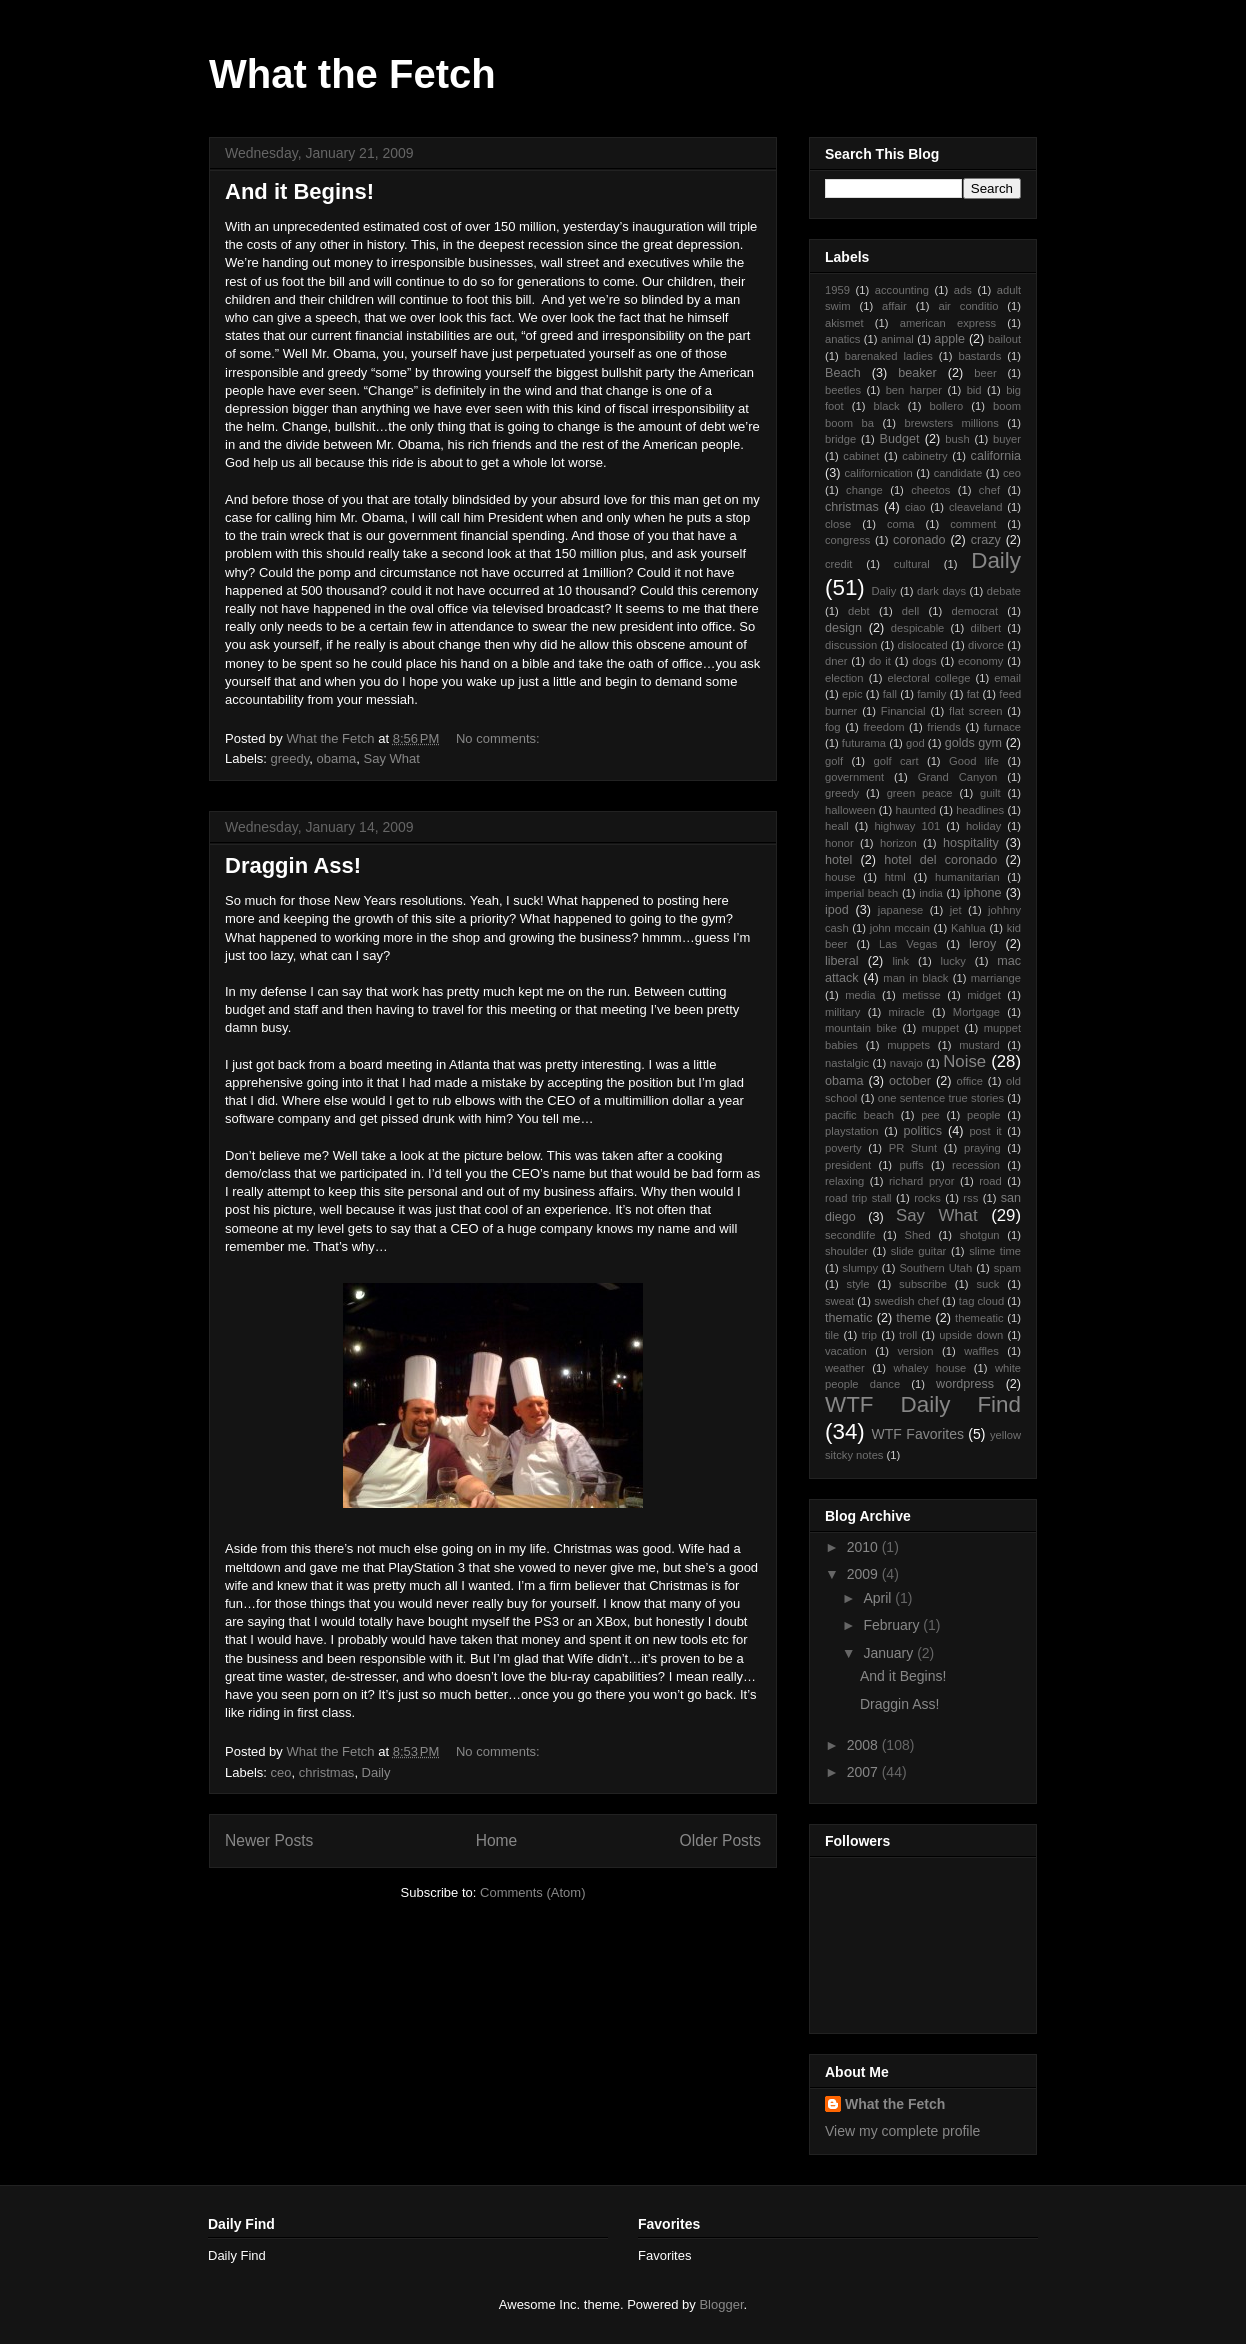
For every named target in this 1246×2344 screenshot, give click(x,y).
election (844, 678)
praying (982, 1148)
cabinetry (924, 456)
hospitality (971, 843)
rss (970, 1198)
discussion (851, 645)
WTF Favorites (918, 1434)
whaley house (929, 1368)
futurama (864, 743)
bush (957, 439)
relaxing (844, 1181)
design (843, 628)
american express (948, 323)
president (848, 1165)
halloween (850, 810)
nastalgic (847, 1063)
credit (838, 564)
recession (976, 1165)
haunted (916, 810)
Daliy (883, 591)
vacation (846, 1351)
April (879, 1598)
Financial (903, 711)
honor (839, 843)
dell (910, 611)
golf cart (895, 761)
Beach (843, 373)
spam (1007, 1268)
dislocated (922, 645)
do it (880, 661)
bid (974, 390)
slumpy (860, 1268)
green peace (920, 793)
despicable (918, 628)
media (860, 995)
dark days (941, 591)
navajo (906, 1063)
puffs (912, 1165)
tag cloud (981, 1301)
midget (984, 995)
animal (897, 339)
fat (973, 694)
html (895, 877)
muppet (940, 1028)
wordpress (965, 1384)
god (915, 743)
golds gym (973, 743)
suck (987, 1284)
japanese (900, 910)
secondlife (850, 1235)
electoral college (929, 678)
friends (944, 727)
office (970, 1081)
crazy (986, 540)
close (838, 524)
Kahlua (968, 928)
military (842, 1012)
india (931, 893)
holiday (983, 826)
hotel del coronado (940, 860)
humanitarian (967, 877)
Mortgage (976, 1012)
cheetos (930, 490)
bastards (979, 356)
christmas (327, 1772)
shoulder (846, 1251)
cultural (912, 564)
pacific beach (859, 1115)
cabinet (861, 456)
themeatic (979, 1318)
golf (834, 761)
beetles (843, 390)
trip (869, 1335)
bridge (840, 439)
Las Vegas (908, 944)
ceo (281, 1772)
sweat (839, 1301)
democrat (974, 611)
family (931, 694)
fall (890, 694)
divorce (986, 645)
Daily (376, 1772)
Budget (900, 439)
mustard (979, 1045)
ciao (915, 507)
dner (836, 661)
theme (913, 1318)
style (858, 1284)
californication (878, 473)
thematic (849, 1318)
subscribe (923, 1284)
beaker (917, 373)
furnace (1002, 727)
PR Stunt (913, 1148)
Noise (964, 1061)
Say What (392, 758)
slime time (995, 1251)
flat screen (975, 711)
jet (956, 910)
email (1007, 678)
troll (908, 1335)
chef (989, 490)
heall (837, 826)
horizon (898, 843)
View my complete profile (902, 2131)
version (915, 1351)
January (890, 1653)
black (887, 406)
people (984, 1115)
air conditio (968, 306)
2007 (864, 1772)
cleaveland (976, 507)
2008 (864, 1745)
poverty (843, 1148)
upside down (971, 1335)
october (910, 1081)
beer (985, 373)
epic (852, 694)
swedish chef (906, 1301)
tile (832, 1335)
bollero (947, 406)
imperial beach (861, 893)
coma (900, 524)
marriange (996, 978)
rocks (927, 1198)
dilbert (986, 628)
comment (973, 524)
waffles (981, 1351)
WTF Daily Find (923, 1404)
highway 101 (907, 826)
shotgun (980, 1235)
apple (949, 339)
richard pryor (921, 1181)
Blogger (721, 2304)
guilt (990, 793)
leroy (982, 944)
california (996, 456)
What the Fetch (352, 74)
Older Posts (720, 1840)
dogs (924, 661)
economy (980, 661)
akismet (844, 323)
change (864, 490)
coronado (919, 540)
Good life (974, 761)
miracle (907, 1012)
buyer (1007, 439)
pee (930, 1115)
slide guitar (919, 1251)
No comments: (499, 738)
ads (963, 290)
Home (497, 1840)
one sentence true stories (941, 1098)
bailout (1004, 339)
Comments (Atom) (532, 1892)
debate (1004, 591)
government (854, 777)
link (900, 961)
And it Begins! (299, 191)
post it (985, 1131)
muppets (908, 1045)
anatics (842, 339)
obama (337, 758)
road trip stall (858, 1198)
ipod (837, 910)
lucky (953, 961)
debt (859, 611)
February (893, 1625)
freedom (883, 727)
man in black (915, 978)
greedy (290, 758)
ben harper (914, 390)
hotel (838, 860)
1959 (837, 290)
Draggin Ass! (293, 865)
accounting (902, 290)
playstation (852, 1131)
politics (922, 1131)
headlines (980, 810)
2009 (864, 1574)
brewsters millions (952, 423)
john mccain (900, 928)
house (840, 877)
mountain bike (861, 1028)
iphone (983, 893)
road (990, 1181)
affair (894, 306)
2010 (864, 1547)
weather (845, 1368)
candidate (958, 473)
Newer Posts (269, 1840)
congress (847, 540)
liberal (842, 961)
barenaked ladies (889, 356)
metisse (921, 995)
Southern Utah (935, 1268)
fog (833, 727)
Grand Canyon (958, 777)
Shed (918, 1235)
